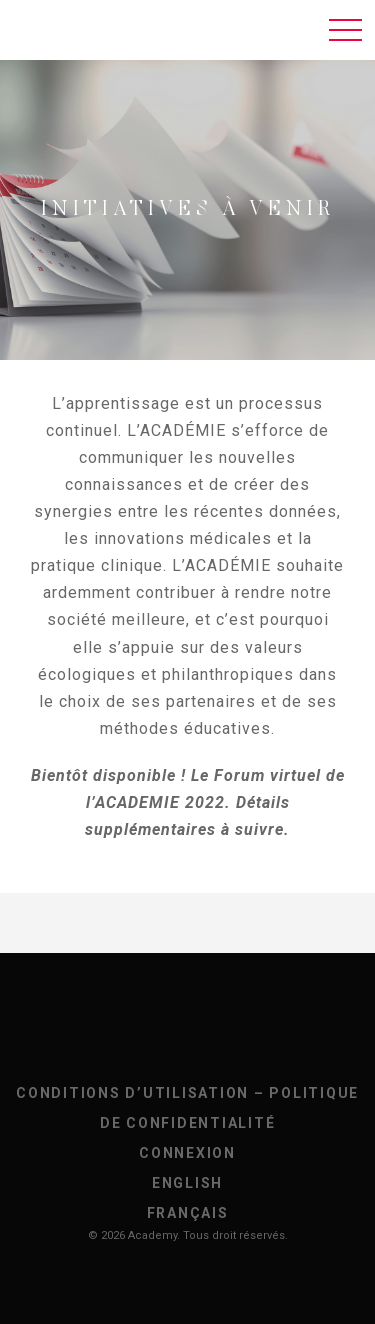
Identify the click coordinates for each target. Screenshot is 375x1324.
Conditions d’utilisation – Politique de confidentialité (187, 1108)
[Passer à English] (187, 1183)
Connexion (187, 1153)
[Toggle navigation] (345, 30)
